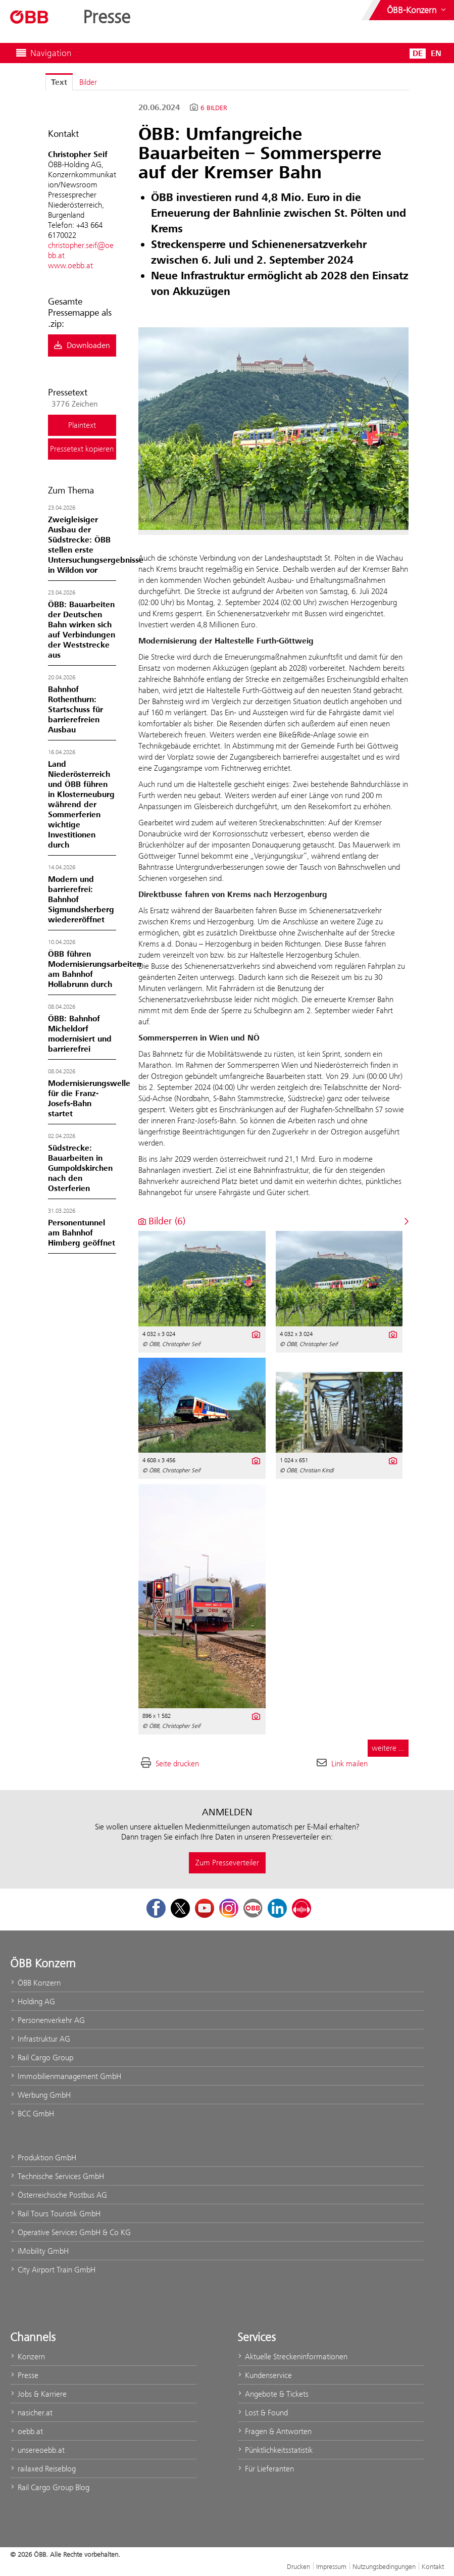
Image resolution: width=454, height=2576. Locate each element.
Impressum (331, 2566)
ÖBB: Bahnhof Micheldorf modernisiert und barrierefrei (80, 1034)
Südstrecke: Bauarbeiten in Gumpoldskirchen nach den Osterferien (80, 1168)
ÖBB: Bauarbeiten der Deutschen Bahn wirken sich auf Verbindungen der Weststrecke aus (81, 630)
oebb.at (26, 2431)
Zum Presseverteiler (227, 1862)
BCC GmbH (32, 2113)
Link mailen (349, 1763)
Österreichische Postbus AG (58, 2195)
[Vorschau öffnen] (273, 428)
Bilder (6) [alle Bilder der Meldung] (161, 1221)
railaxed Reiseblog (43, 2468)
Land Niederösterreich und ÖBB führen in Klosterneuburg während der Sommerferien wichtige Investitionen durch (81, 804)
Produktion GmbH (43, 2157)
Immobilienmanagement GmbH (65, 2076)
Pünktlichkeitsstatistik (275, 2450)
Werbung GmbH (40, 2095)
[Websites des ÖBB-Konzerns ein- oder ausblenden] (417, 10)
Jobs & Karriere (38, 2394)
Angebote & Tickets (273, 2394)
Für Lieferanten (265, 2468)
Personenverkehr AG (47, 2020)
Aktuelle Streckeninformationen (292, 2356)
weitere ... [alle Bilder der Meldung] (388, 1748)
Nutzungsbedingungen (384, 2566)
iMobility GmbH (39, 2251)
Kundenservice (264, 2375)
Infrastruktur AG (40, 2039)
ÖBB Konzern (35, 1983)
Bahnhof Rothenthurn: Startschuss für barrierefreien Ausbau (75, 709)
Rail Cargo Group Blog (49, 2487)
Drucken (298, 2566)
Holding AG (32, 2001)
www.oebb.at (70, 265)
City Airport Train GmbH (52, 2269)
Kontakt (433, 2566)
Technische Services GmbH (57, 2176)
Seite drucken (177, 1763)
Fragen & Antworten (274, 2431)
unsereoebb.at (37, 2450)
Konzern (27, 2356)
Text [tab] (59, 82)
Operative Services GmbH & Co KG (70, 2232)
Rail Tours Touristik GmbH (55, 2213)
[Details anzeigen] (255, 1333)
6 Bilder (213, 108)
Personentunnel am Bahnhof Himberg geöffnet (81, 1233)
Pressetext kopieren (82, 449)
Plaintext (82, 425)
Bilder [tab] (88, 82)
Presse (24, 2375)
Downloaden (82, 345)
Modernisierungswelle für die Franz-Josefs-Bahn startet (89, 1098)
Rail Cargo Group (41, 2057)
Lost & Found (262, 2412)
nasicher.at (31, 2412)
